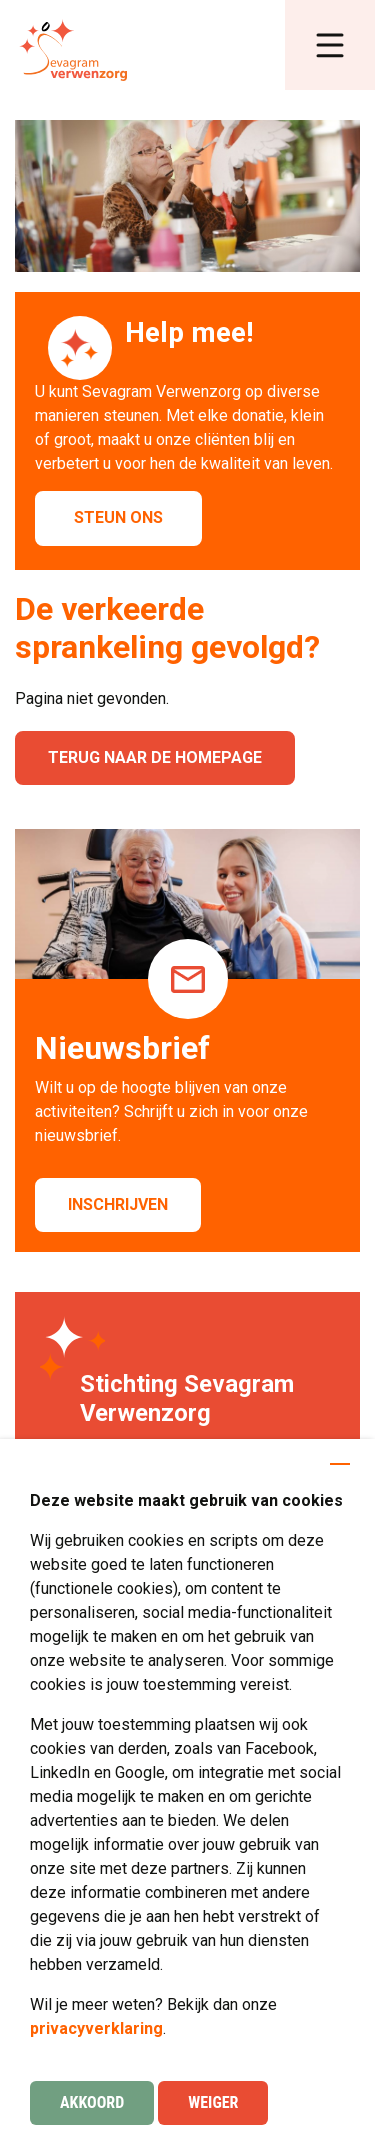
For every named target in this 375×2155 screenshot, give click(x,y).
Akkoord (92, 2102)
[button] (330, 45)
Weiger (213, 2102)
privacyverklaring (96, 2028)
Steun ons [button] (118, 517)
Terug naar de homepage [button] (155, 757)
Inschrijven (118, 1204)
